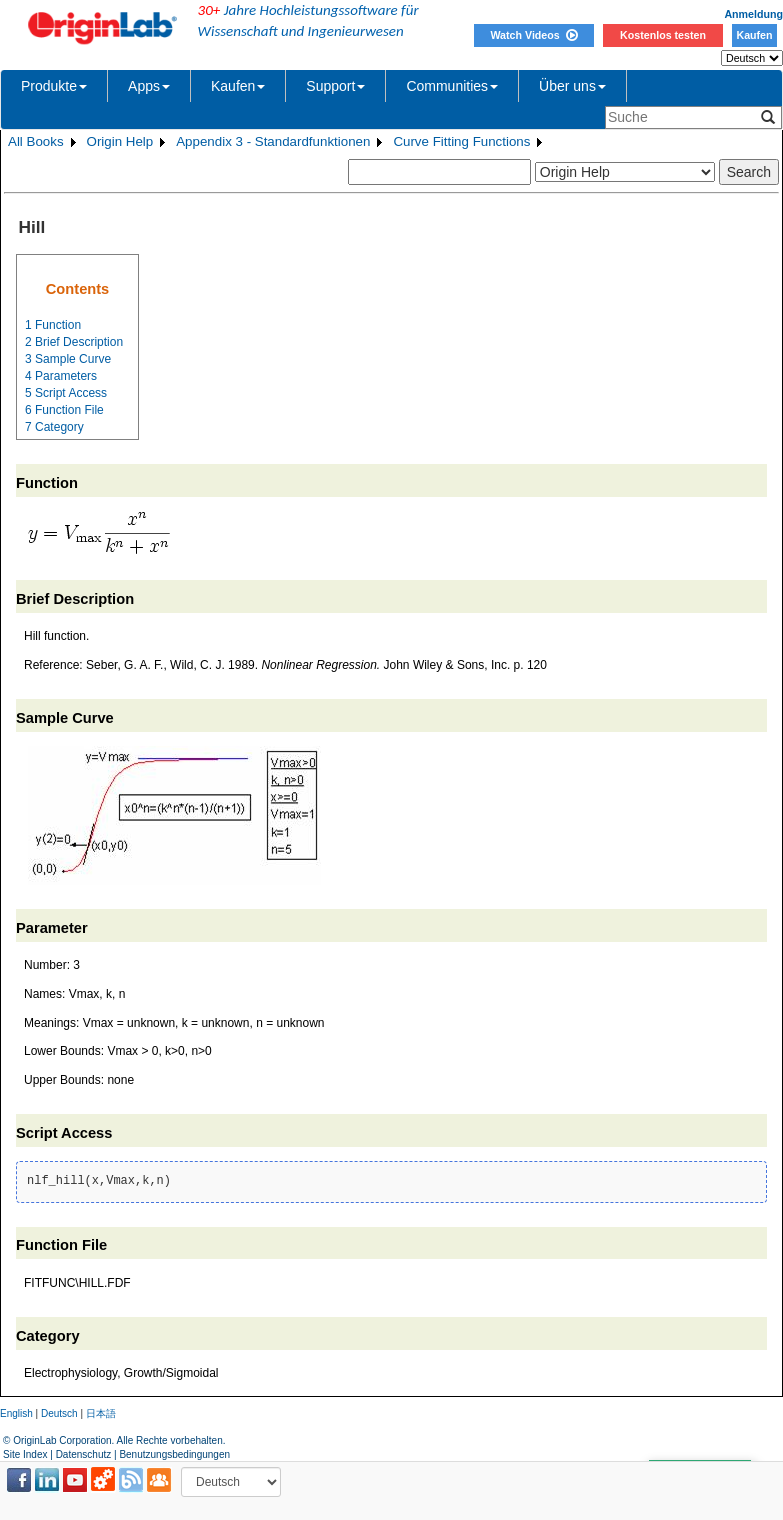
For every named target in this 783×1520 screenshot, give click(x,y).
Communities (452, 86)
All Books (36, 141)
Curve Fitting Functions (461, 141)
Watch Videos (533, 35)
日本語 (101, 1413)
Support (335, 86)
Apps (149, 86)
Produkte (54, 86)
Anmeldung (753, 14)
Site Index (25, 1454)
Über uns (572, 86)
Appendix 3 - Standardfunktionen (273, 141)
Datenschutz (84, 1454)
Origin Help (120, 141)
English (16, 1413)
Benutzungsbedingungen (174, 1454)
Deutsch (59, 1413)
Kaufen (754, 35)
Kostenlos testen (663, 35)
